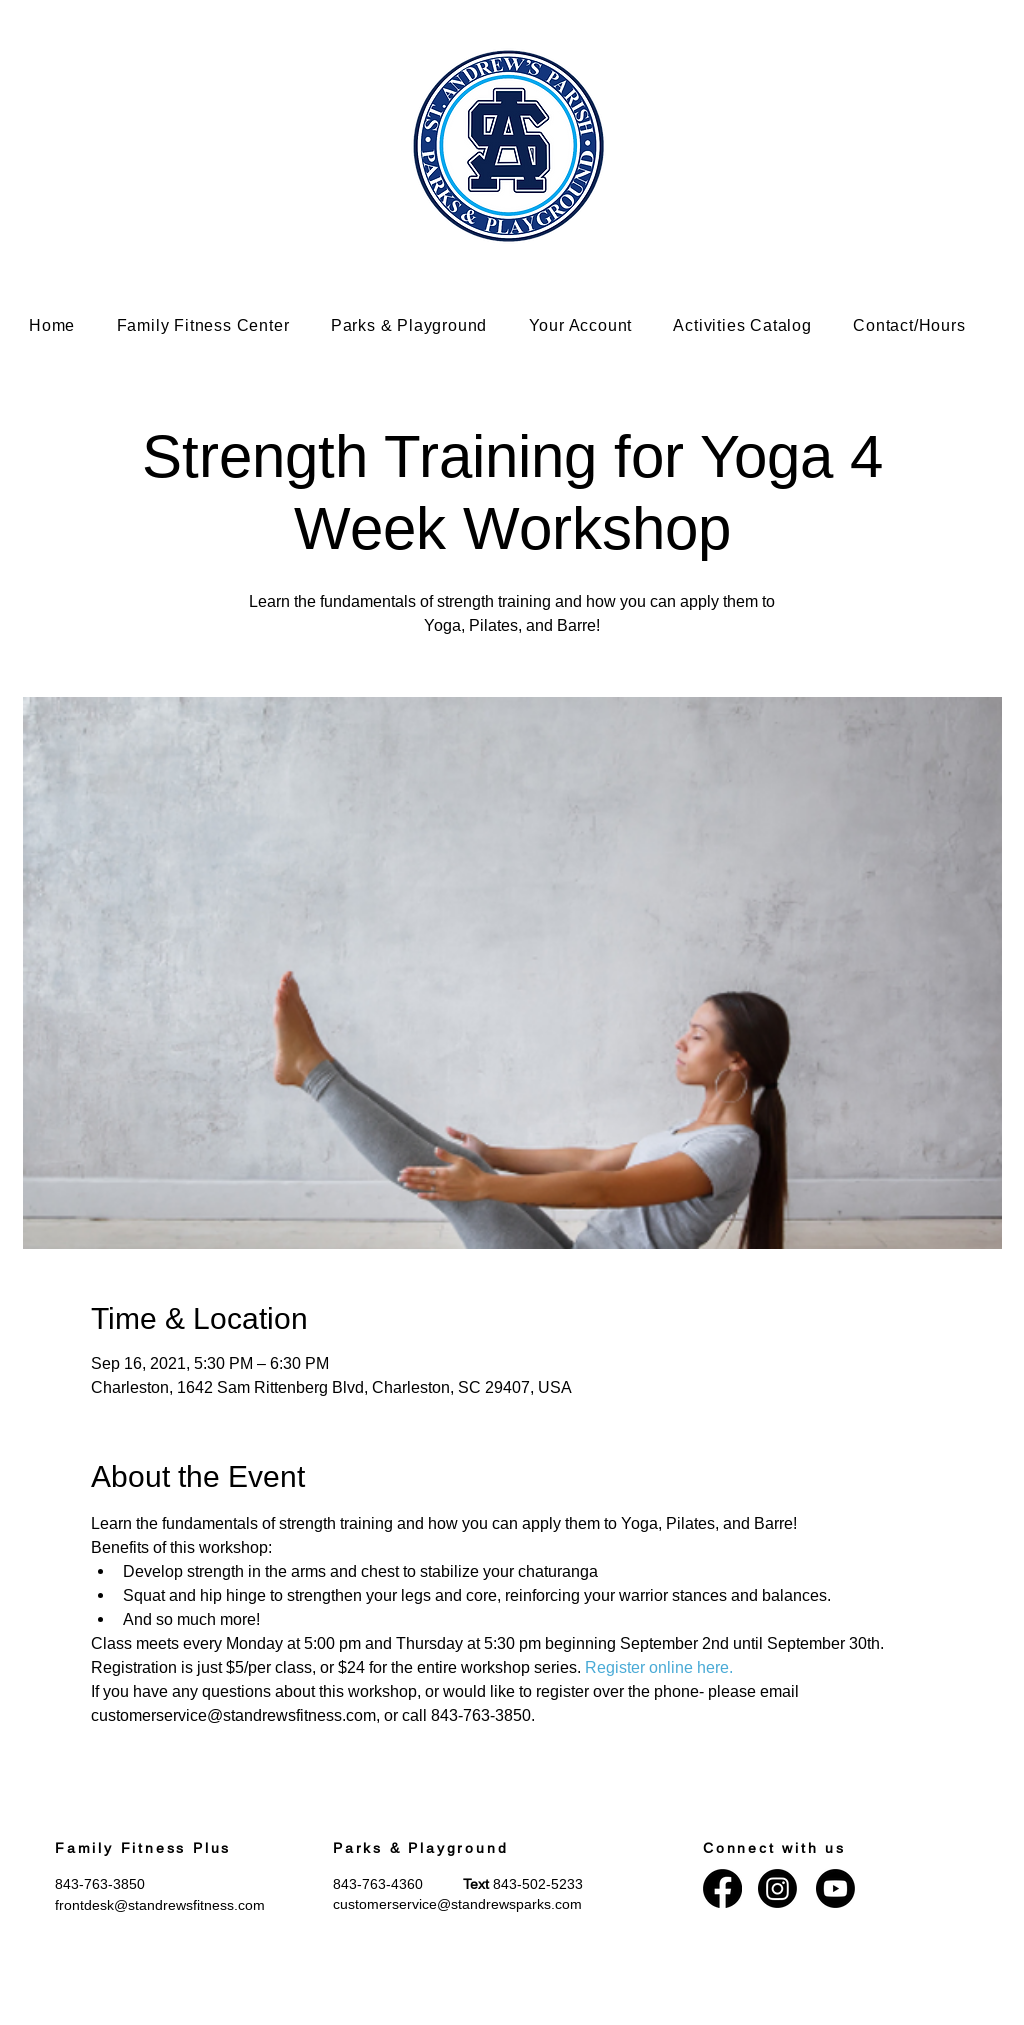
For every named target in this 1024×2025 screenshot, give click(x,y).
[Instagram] (777, 1888)
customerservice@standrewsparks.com (457, 1904)
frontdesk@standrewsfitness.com (160, 1905)
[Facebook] (722, 1888)
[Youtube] (835, 1888)
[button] (218, 325)
